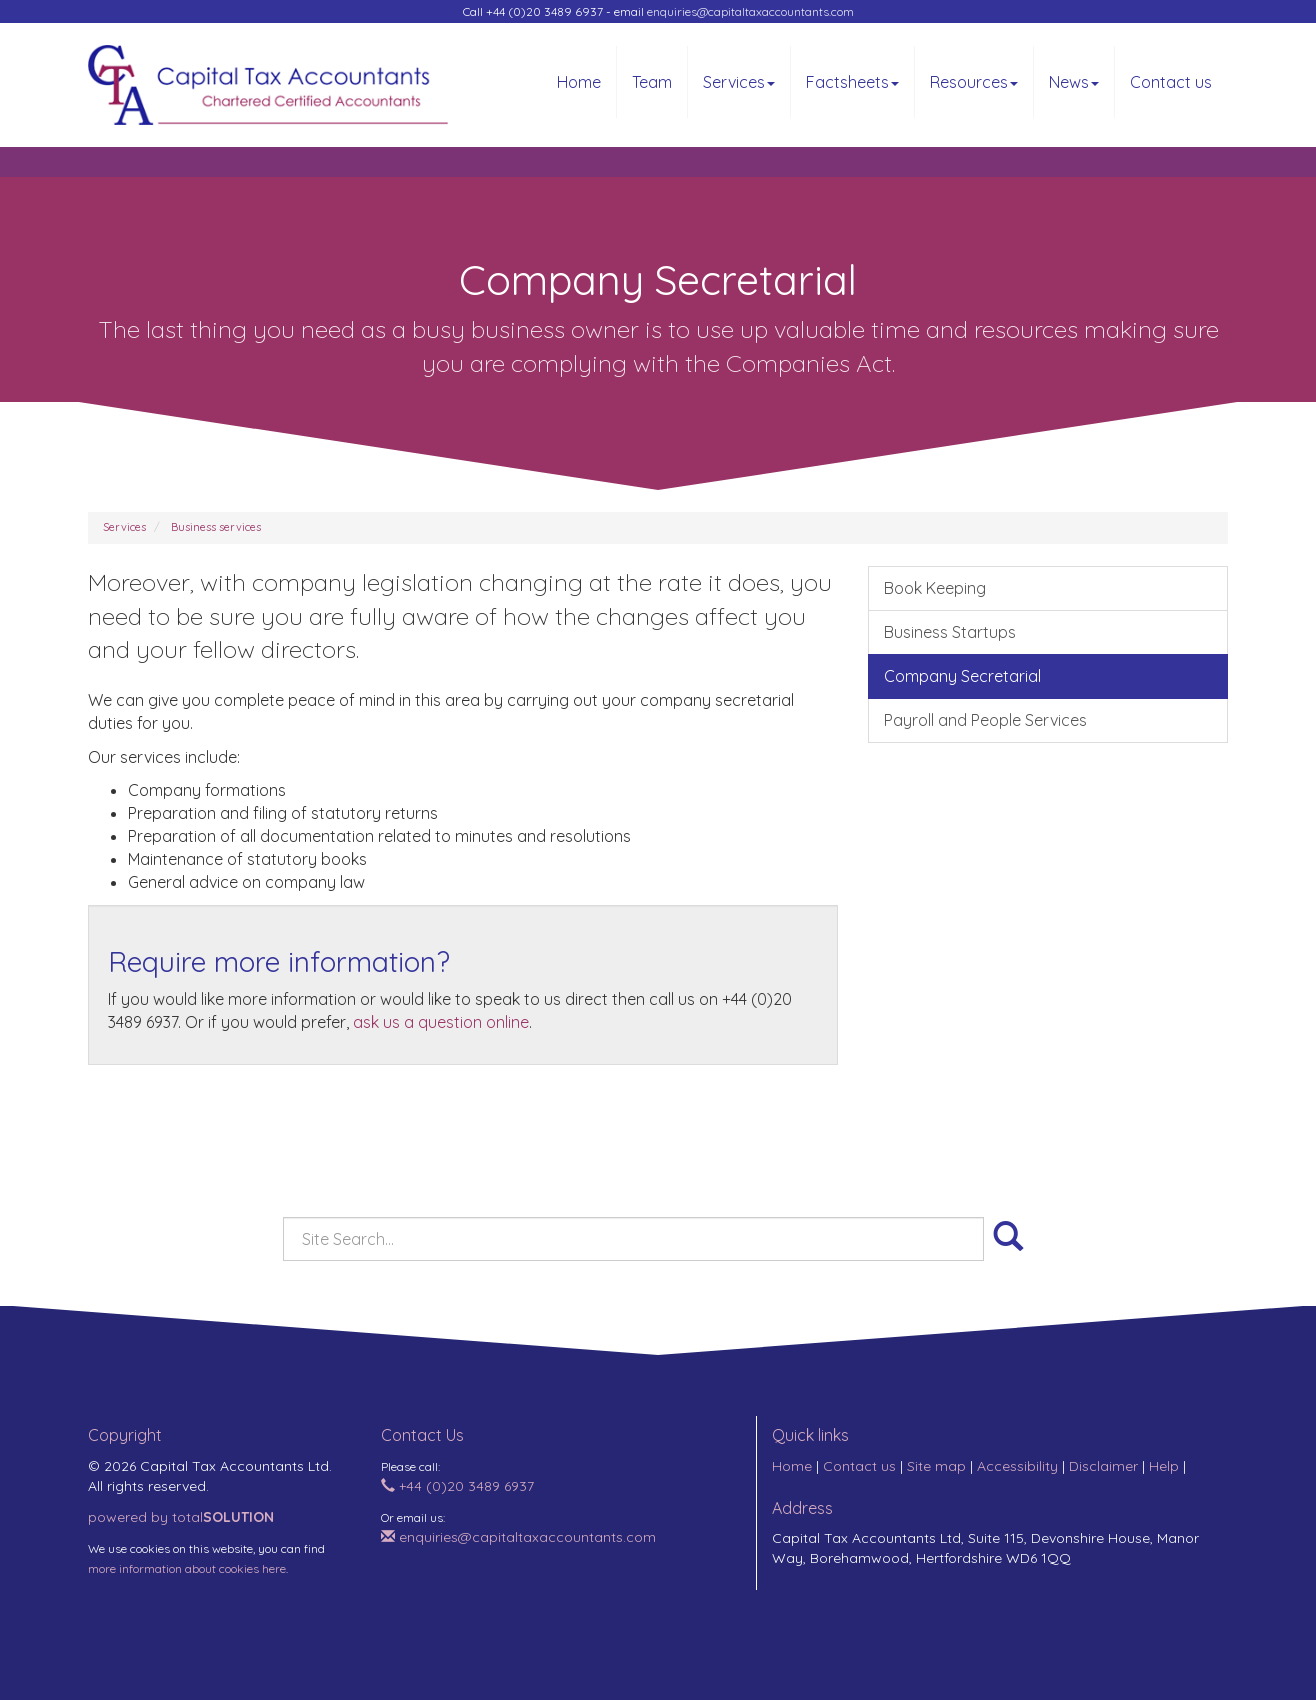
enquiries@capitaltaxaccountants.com (750, 11)
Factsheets (852, 82)
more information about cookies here (187, 1568)
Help (1164, 1466)
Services (739, 82)
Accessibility (1017, 1466)
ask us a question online (441, 1022)
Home (579, 82)
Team (652, 82)
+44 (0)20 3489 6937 (457, 1486)
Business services (216, 527)
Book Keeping (935, 588)
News (1074, 82)
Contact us (1171, 82)
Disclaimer (1103, 1466)
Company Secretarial (962, 676)
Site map (936, 1466)
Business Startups (950, 632)
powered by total (181, 1517)
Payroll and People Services (985, 720)
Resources (974, 82)
